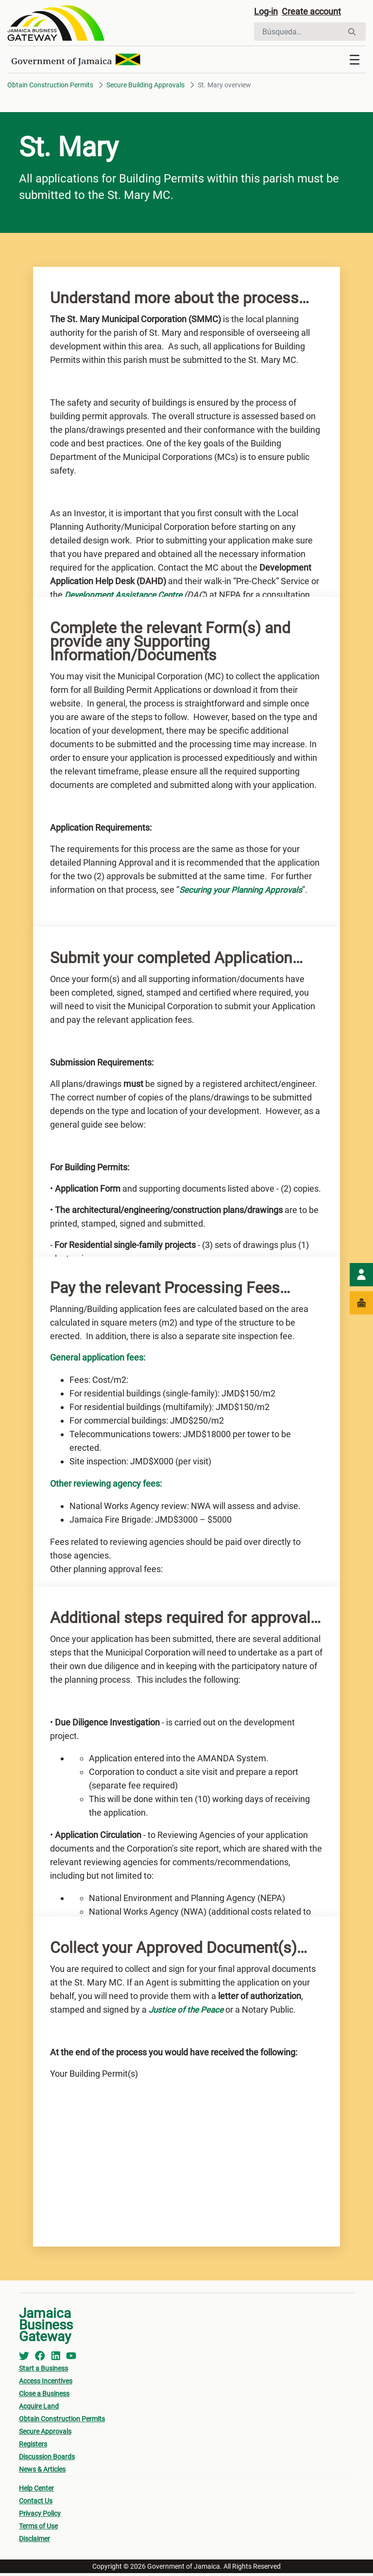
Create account (318, 13)
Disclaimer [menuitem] (34, 2541)
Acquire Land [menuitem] (39, 2409)
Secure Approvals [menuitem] (45, 2434)
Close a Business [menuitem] (44, 2396)
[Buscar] (298, 33)
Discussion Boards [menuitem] (47, 2459)
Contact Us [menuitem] (35, 2504)
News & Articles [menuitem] (42, 2472)
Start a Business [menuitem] (43, 2371)
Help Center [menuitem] (36, 2491)
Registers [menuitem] (33, 2447)
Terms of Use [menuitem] (38, 2529)
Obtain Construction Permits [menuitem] (62, 2422)
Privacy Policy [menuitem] (40, 2516)
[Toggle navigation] (354, 62)
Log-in (267, 13)
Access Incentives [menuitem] (45, 2384)
